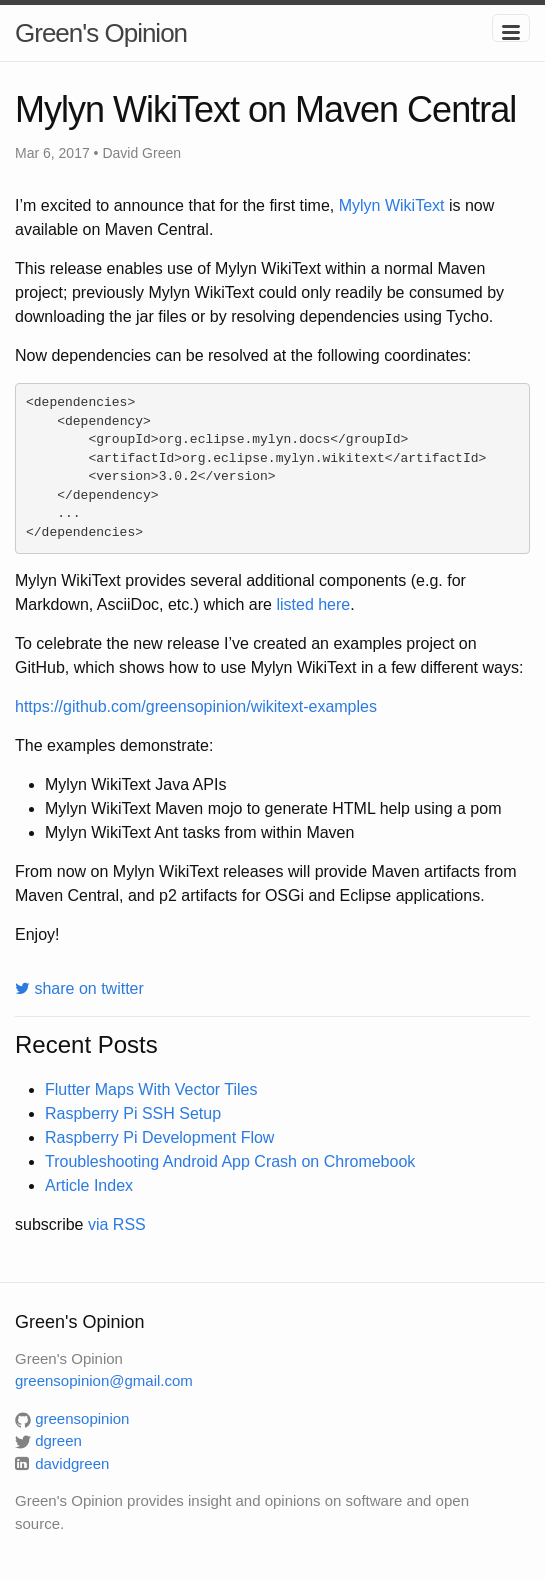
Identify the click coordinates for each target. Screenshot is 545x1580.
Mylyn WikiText (392, 205)
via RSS (117, 1224)
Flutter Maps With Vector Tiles (151, 1089)
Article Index (89, 1185)
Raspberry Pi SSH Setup (133, 1113)
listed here (313, 604)
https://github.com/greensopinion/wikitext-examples (196, 706)
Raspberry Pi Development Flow (159, 1137)
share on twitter (79, 988)
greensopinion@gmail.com (104, 1380)
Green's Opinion (101, 33)
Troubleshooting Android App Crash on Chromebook (230, 1161)
